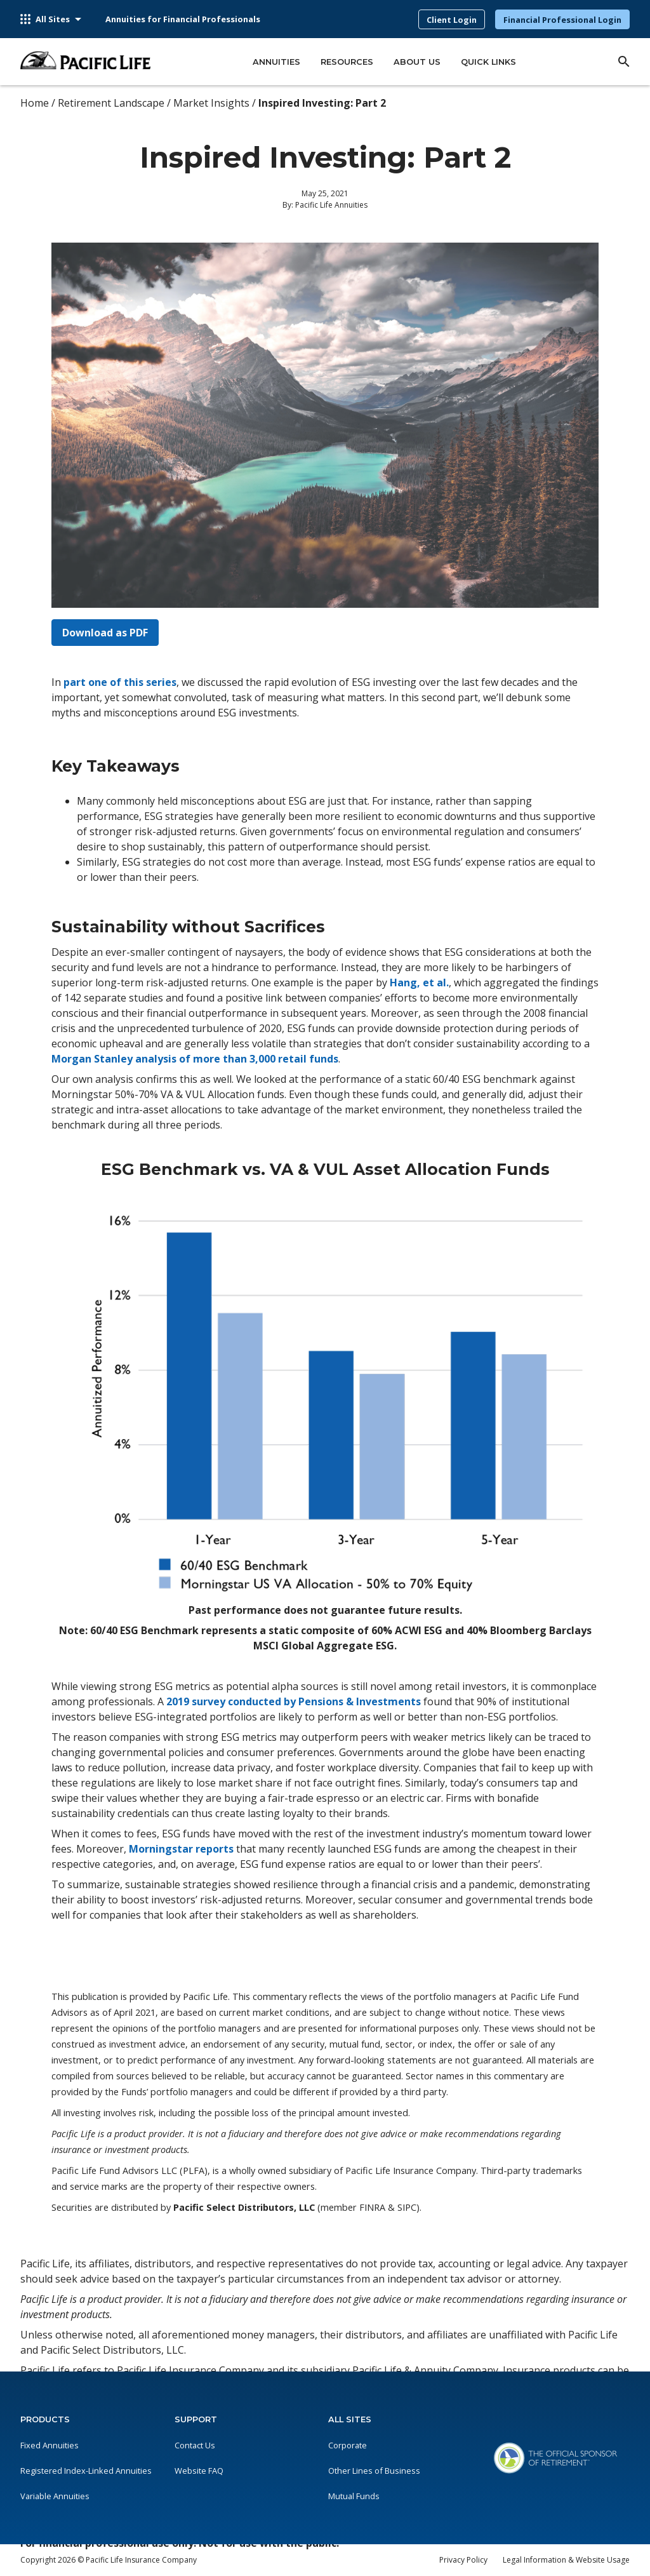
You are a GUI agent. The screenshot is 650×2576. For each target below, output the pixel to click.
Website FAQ (199, 2470)
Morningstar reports (181, 1849)
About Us (417, 62)
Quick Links (488, 62)
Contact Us (195, 2445)
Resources (347, 62)
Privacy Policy (463, 2559)
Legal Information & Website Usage (566, 2559)
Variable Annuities (55, 2496)
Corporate (347, 2445)
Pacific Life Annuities (331, 204)
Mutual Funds (354, 2496)
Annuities (276, 62)
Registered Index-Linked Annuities (86, 2470)
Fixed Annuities (49, 2445)
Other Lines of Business (374, 2470)
